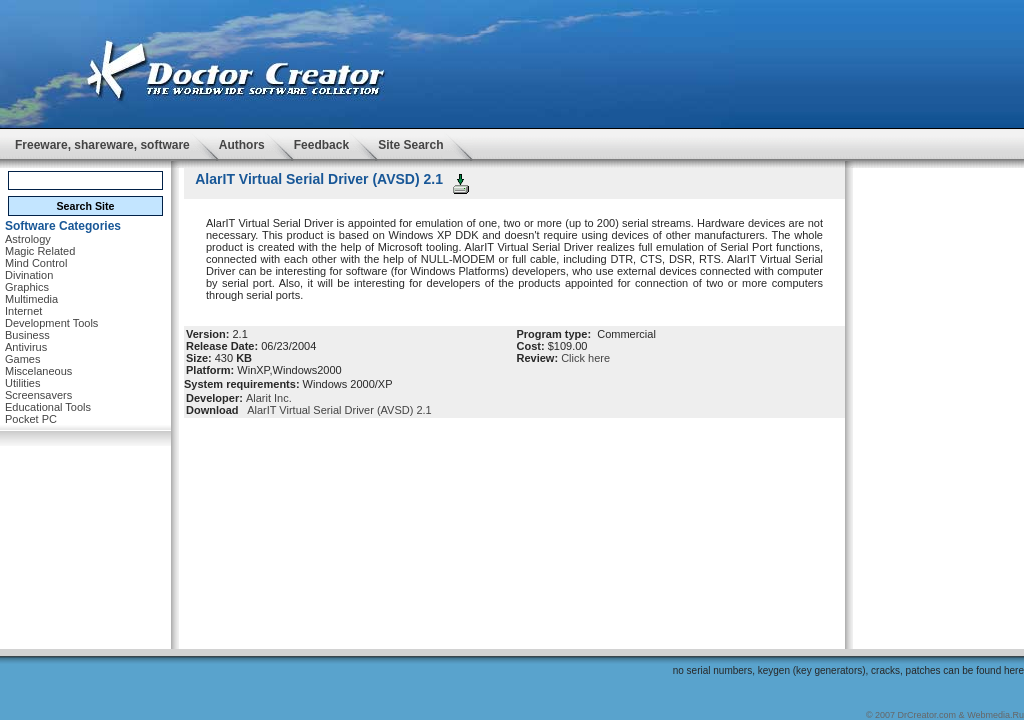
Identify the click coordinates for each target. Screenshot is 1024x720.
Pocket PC (31, 419)
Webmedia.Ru (995, 715)
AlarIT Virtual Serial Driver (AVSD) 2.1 (337, 410)
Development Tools (51, 323)
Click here (585, 358)
